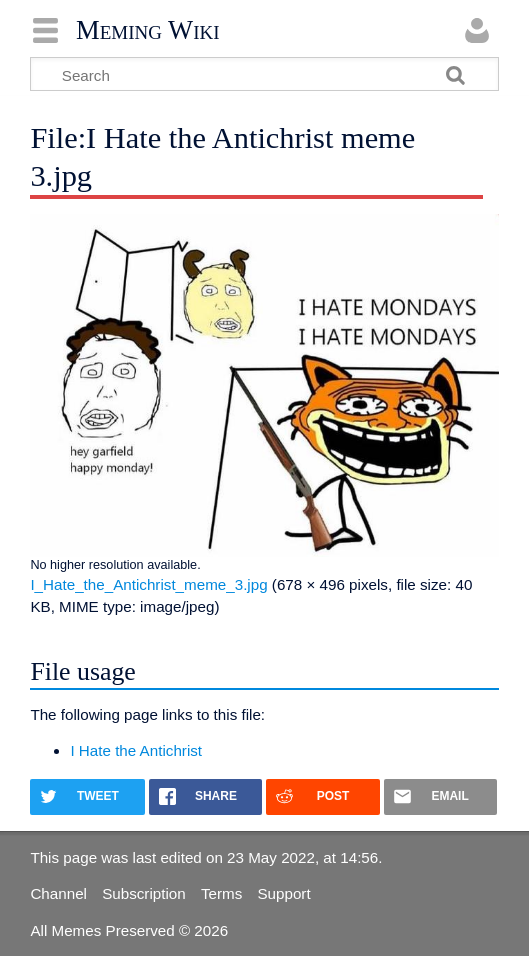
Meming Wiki (148, 30)
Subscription (144, 893)
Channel (58, 893)
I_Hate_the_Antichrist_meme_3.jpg (148, 584)
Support (283, 893)
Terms (221, 893)
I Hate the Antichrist (136, 750)
